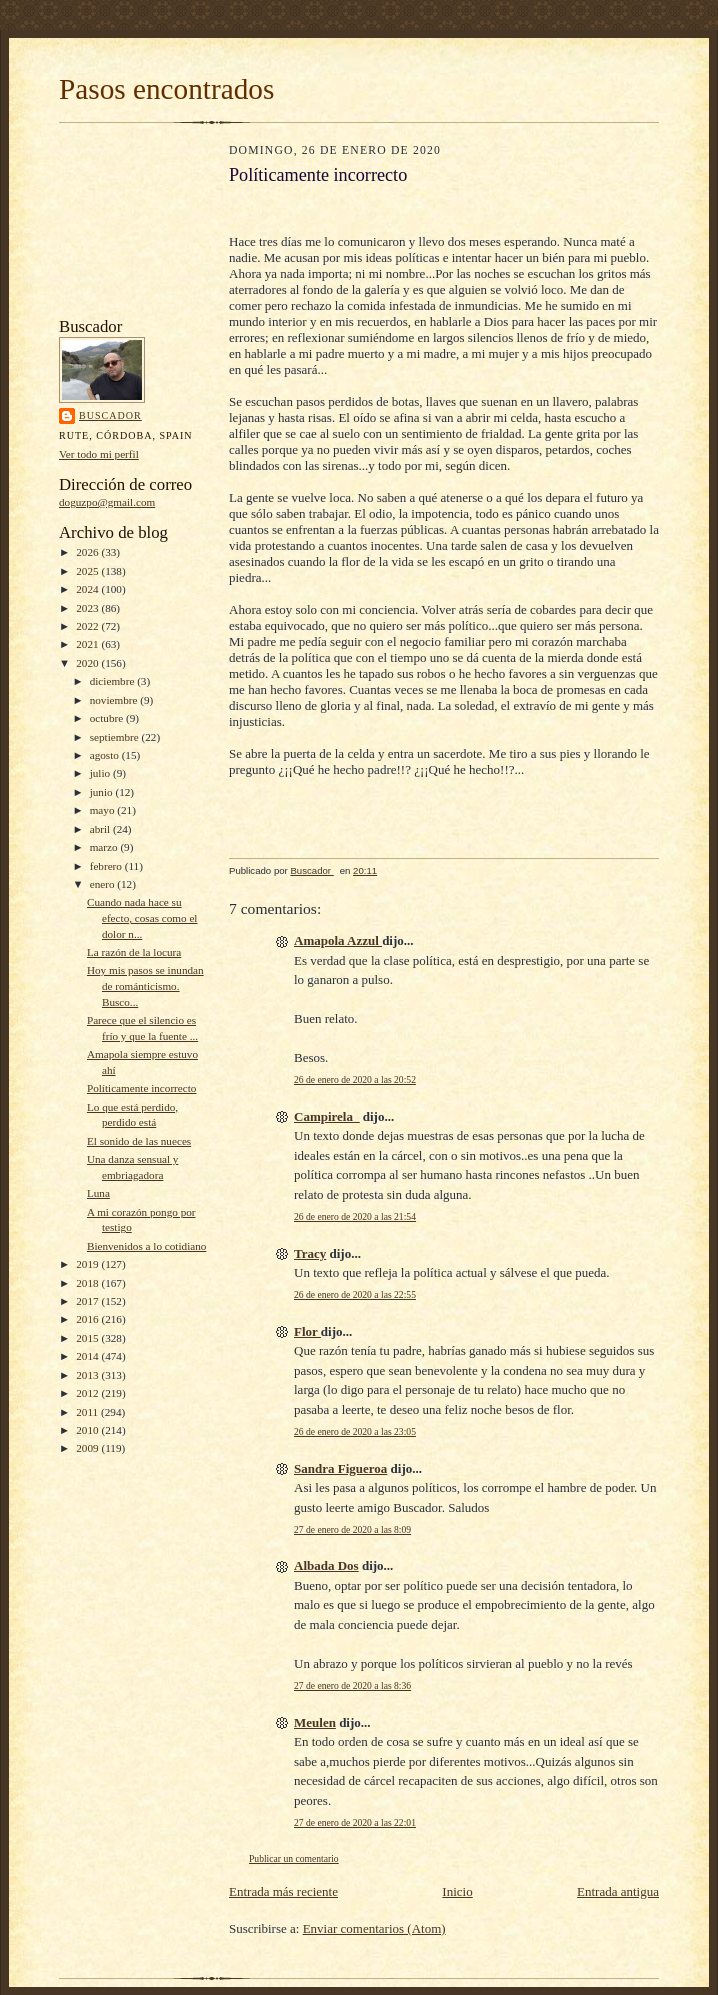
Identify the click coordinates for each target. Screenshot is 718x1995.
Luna (98, 1193)
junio (103, 792)
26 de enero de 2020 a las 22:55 (355, 1294)
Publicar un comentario (294, 1858)
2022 (88, 626)
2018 (88, 1283)
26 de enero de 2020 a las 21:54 (355, 1216)
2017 (88, 1301)
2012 (88, 1393)
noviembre (115, 700)
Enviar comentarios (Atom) (374, 1928)
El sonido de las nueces (139, 1141)
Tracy (310, 1253)
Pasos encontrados (166, 89)
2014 (88, 1356)
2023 (88, 608)
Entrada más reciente (283, 1891)
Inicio (457, 1891)
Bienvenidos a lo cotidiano (146, 1246)
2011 (88, 1412)
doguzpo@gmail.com (107, 502)
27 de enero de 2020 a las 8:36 (352, 1685)
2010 (88, 1430)
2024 (88, 589)
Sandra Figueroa (340, 1468)
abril (101, 829)
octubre (108, 718)
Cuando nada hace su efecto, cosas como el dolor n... (142, 917)
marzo (105, 847)
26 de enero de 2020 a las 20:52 (355, 1079)
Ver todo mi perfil (99, 454)
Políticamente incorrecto (142, 1088)
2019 (88, 1264)
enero (104, 884)
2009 (88, 1448)
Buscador (110, 415)
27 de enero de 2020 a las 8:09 (352, 1529)
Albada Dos (326, 1565)
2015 (88, 1338)
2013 (88, 1375)
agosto (106, 755)
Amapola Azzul (338, 940)
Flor (307, 1331)
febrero (107, 866)
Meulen (315, 1722)
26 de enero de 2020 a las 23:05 (355, 1431)
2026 (88, 552)
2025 (88, 571)
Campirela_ (326, 1116)
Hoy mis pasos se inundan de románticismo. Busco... (145, 985)
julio (101, 773)
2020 (88, 663)
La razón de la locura (134, 952)
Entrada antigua (618, 1891)
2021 (88, 644)
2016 (88, 1319)
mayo (104, 810)
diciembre (113, 681)
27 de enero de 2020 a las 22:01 (355, 1822)
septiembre (116, 737)
